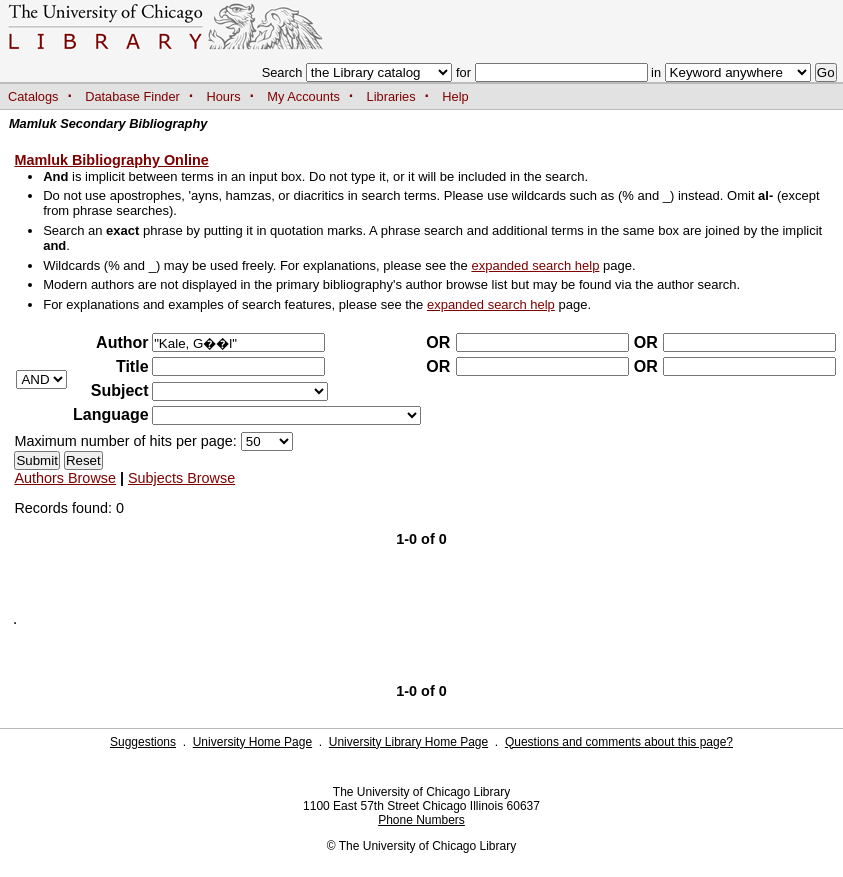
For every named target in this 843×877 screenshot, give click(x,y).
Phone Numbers (421, 820)
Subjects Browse (181, 478)
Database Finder (132, 96)
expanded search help (535, 265)
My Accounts (303, 96)
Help (455, 96)
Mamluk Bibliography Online (111, 160)
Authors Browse (65, 478)
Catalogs (33, 96)
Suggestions (143, 742)
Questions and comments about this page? (619, 742)
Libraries (391, 96)
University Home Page (252, 742)
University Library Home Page (408, 742)
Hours (224, 96)
